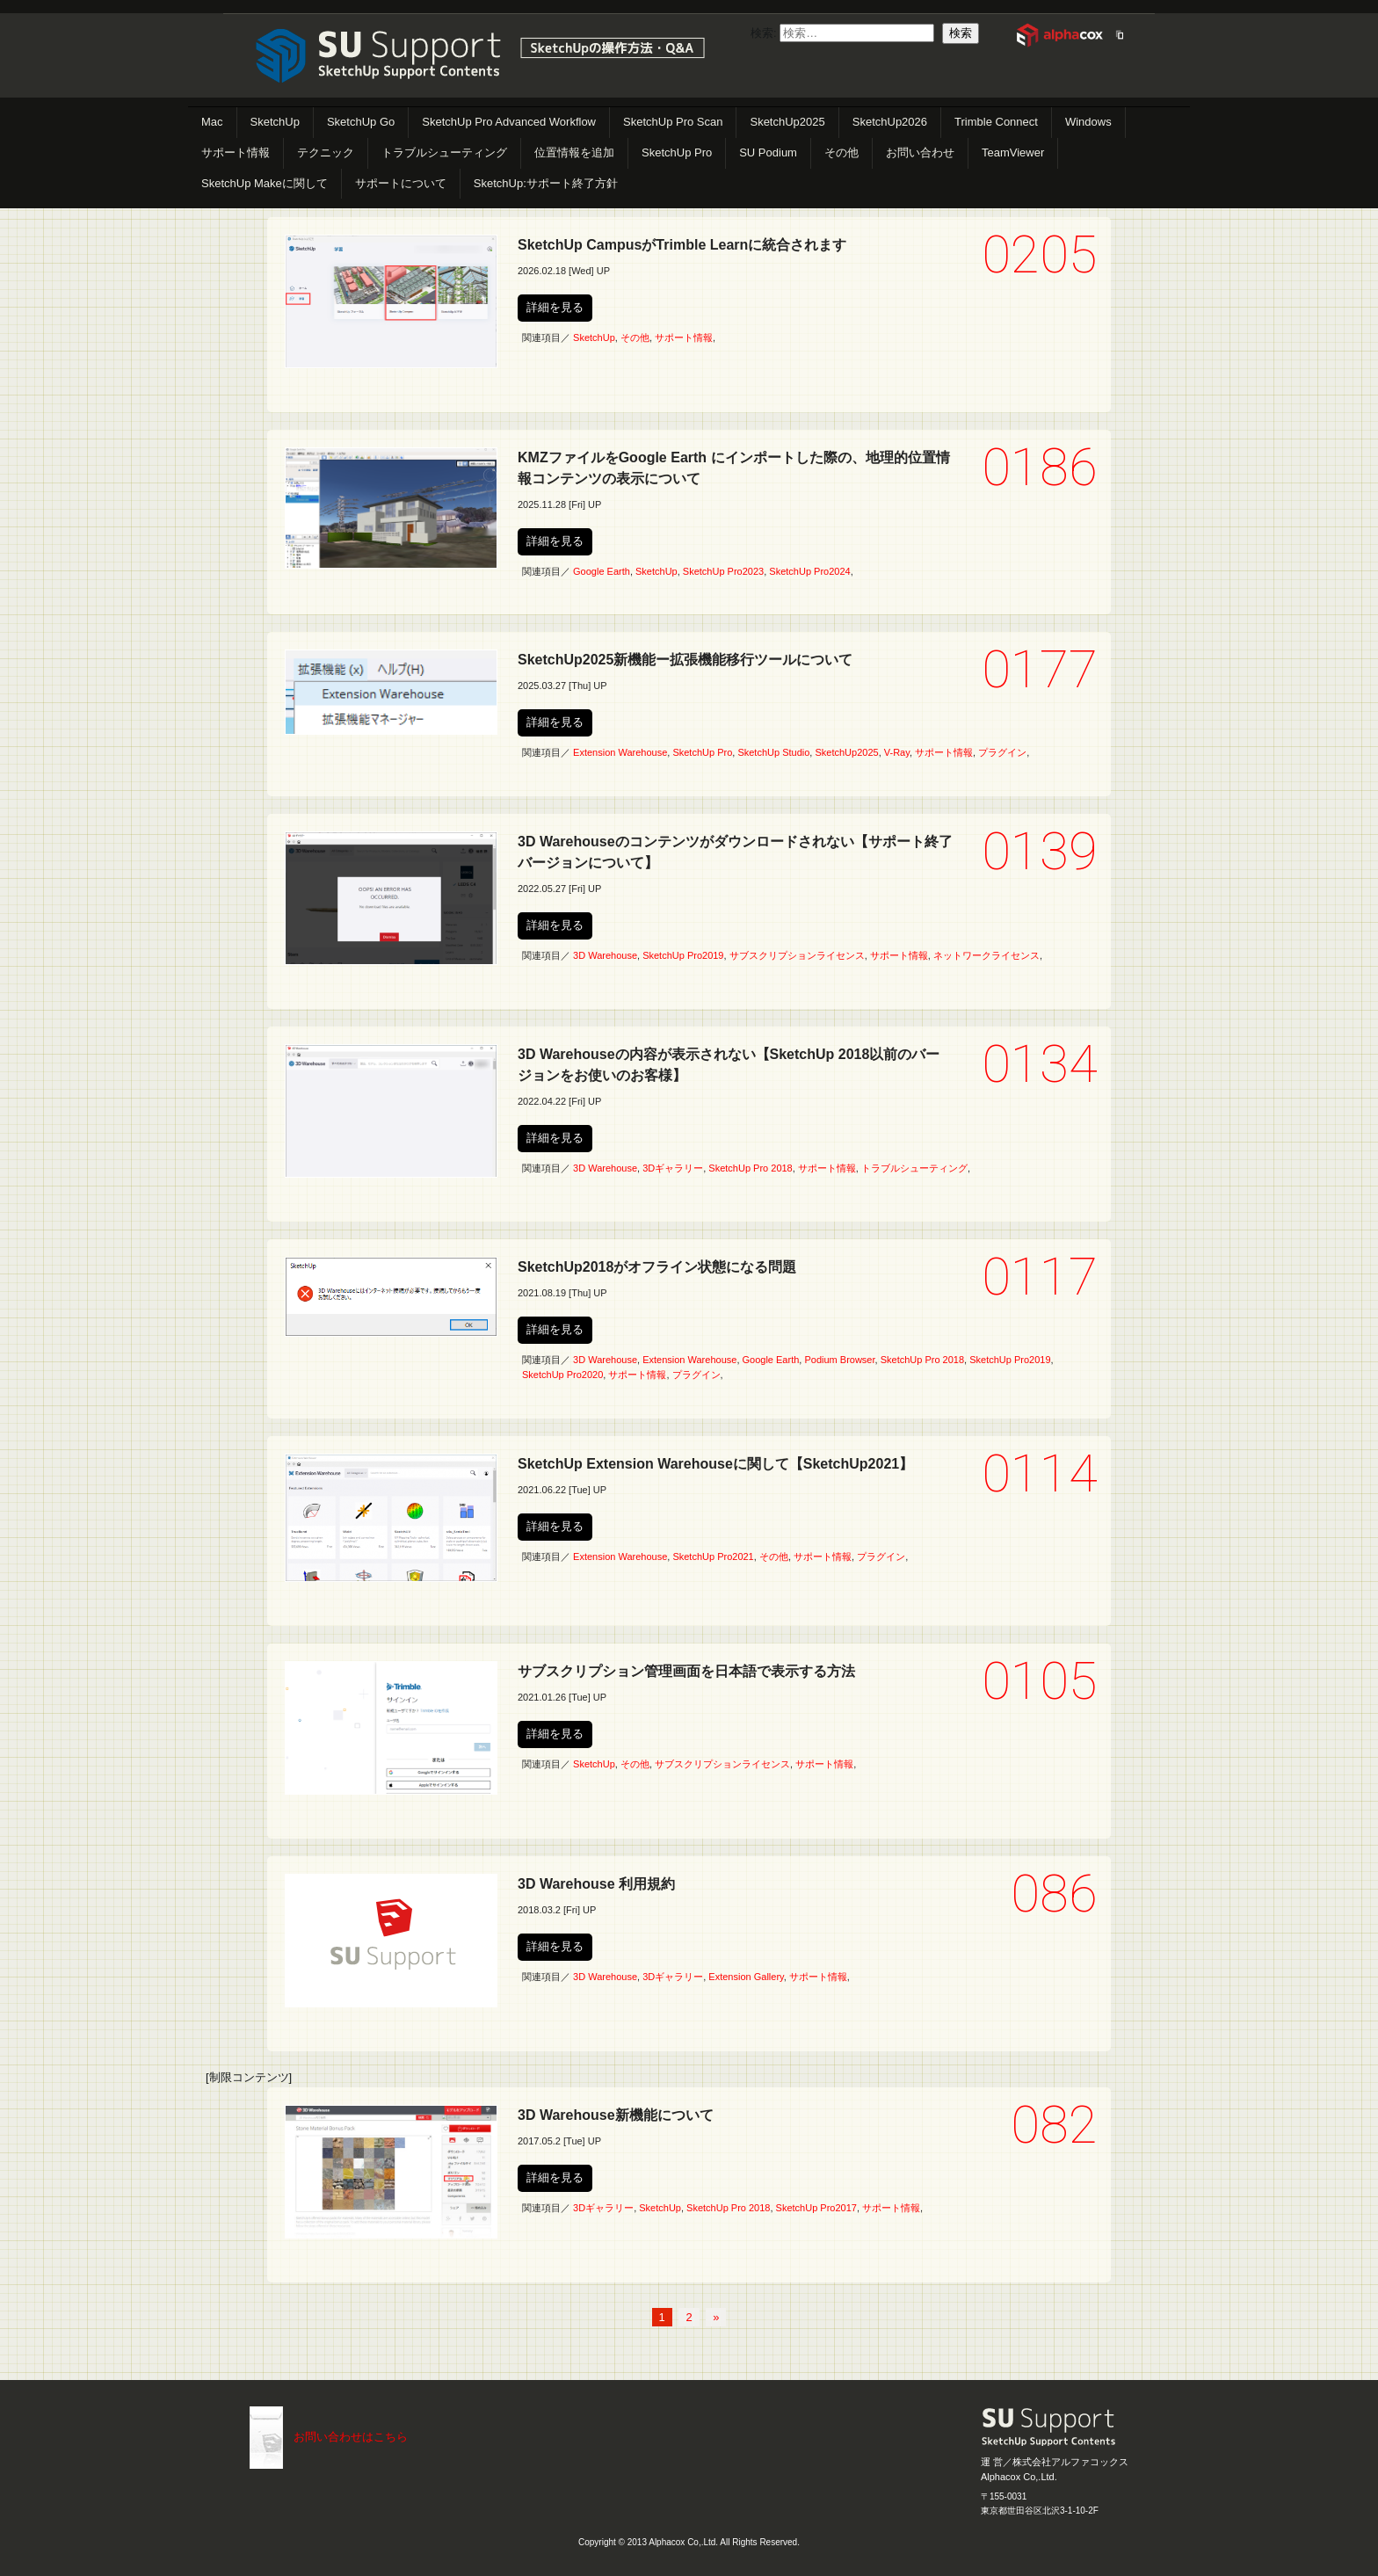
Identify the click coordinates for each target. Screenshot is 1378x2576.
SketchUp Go (361, 121)
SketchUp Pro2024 (809, 571)
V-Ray (897, 752)
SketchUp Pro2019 (682, 955)
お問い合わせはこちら (351, 2436)
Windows (1088, 121)
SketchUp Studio (773, 752)
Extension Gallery (745, 1976)
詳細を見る (555, 307)
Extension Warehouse (620, 752)
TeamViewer (1013, 152)
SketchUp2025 (787, 121)
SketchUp (275, 121)
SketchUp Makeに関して (264, 183)
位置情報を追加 (574, 152)
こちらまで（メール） (266, 2437)
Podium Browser (839, 1359)
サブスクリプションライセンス (797, 955)
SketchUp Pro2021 (712, 1556)
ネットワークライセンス (986, 955)
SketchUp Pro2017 (816, 2207)
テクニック (325, 152)
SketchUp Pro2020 (562, 1374)
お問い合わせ (920, 152)
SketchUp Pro (677, 152)
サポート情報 (235, 152)
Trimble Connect (996, 121)
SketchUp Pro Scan (672, 121)
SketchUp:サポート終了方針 (546, 183)
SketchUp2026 (889, 121)
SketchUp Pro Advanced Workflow (509, 121)
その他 (841, 152)
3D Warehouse (605, 955)
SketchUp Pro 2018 (750, 1168)
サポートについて (400, 183)
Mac (212, 121)
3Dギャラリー (672, 1168)
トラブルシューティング (444, 152)
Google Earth (601, 571)
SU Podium (768, 152)
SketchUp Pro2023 (723, 571)
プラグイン (1002, 752)
